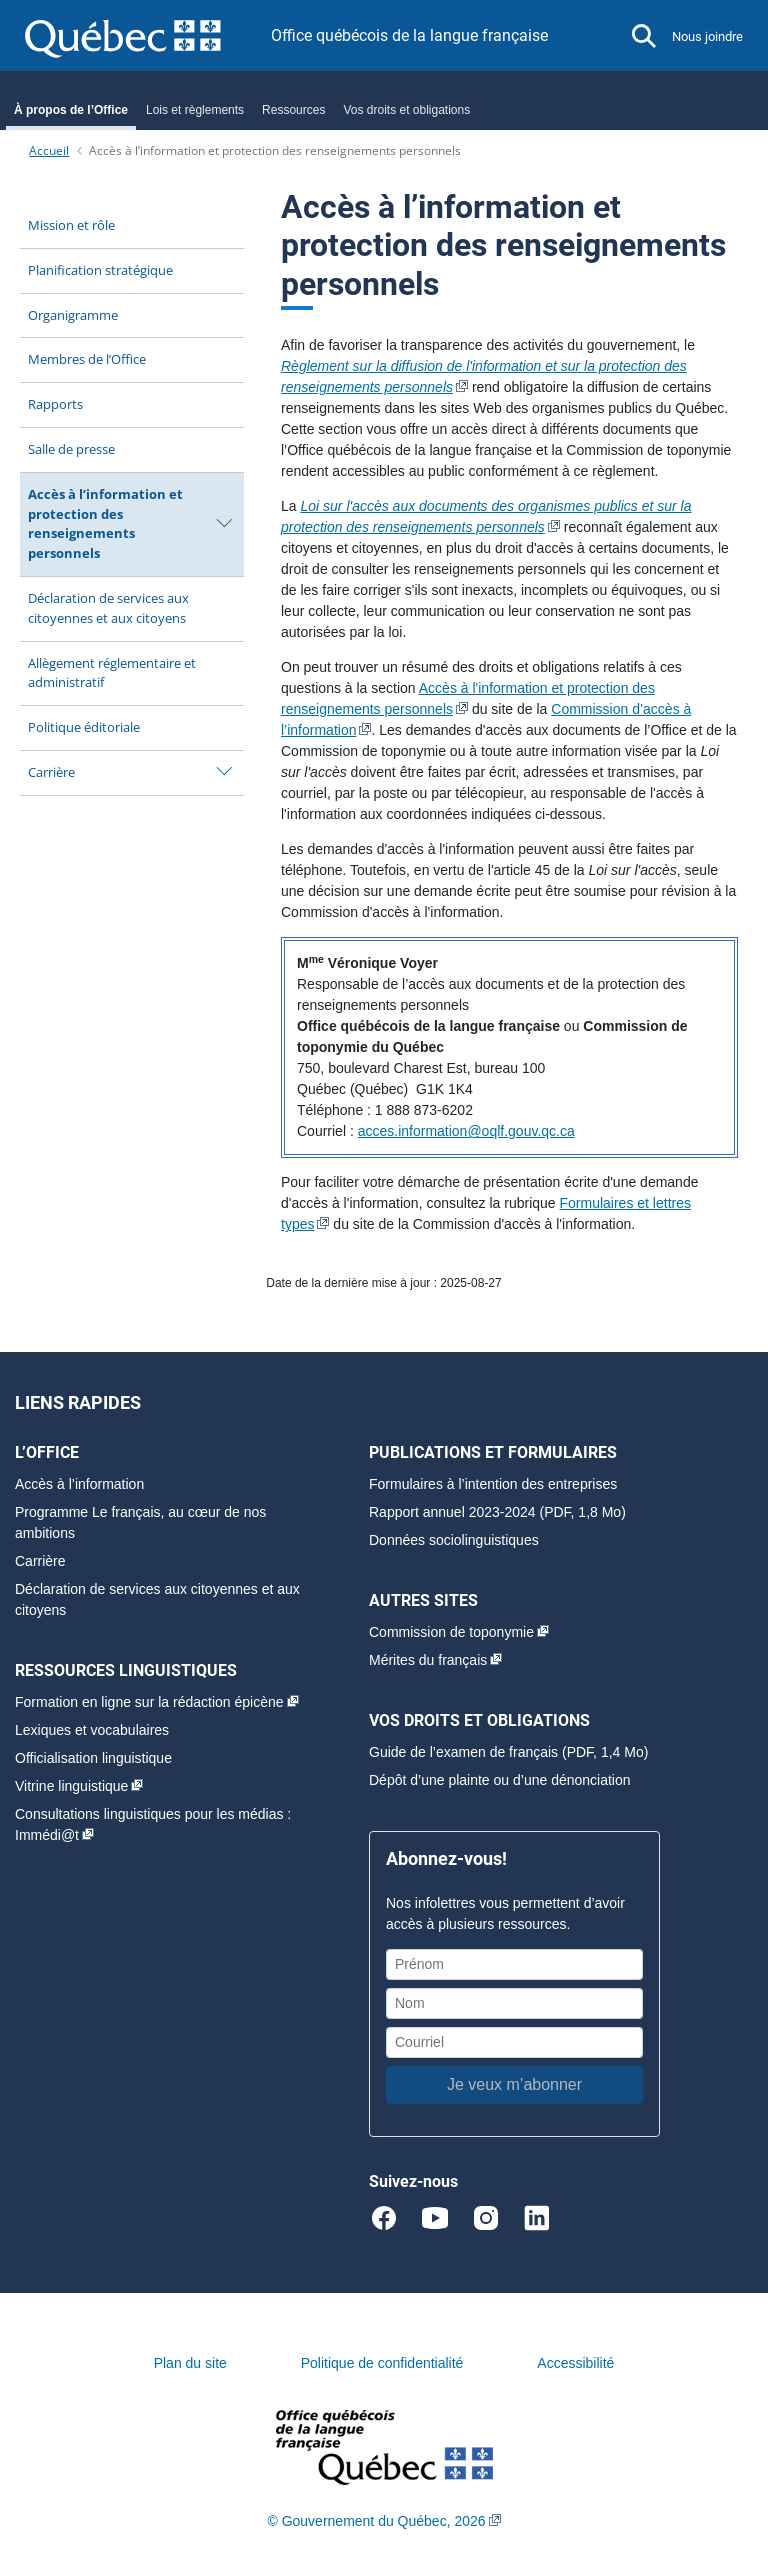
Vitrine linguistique (71, 1786)
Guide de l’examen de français (463, 1752)
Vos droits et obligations (406, 110)
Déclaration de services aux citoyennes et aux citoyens (108, 608)
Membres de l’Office (87, 359)
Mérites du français (428, 1660)
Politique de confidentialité (382, 2363)
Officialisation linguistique (93, 1758)
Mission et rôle (71, 225)
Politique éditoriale (84, 727)
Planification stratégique (100, 270)
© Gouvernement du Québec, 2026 (376, 2521)
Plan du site (190, 2363)
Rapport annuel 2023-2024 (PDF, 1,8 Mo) (497, 1512)
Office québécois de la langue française (409, 35)
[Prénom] (514, 1964)
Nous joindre (707, 36)
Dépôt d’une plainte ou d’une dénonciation (500, 1780)
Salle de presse (71, 449)
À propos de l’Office (71, 110)
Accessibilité (575, 2363)
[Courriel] (514, 2042)
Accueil (49, 150)
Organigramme (73, 315)
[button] (644, 36)
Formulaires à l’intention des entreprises (493, 1484)
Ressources (293, 110)
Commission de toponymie (451, 1632)
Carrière (51, 772)
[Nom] (514, 2003)
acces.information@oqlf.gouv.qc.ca (466, 1131)
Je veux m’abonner (514, 2084)
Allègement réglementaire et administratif (112, 673)
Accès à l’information (79, 1484)
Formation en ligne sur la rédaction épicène (149, 1702)
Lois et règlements (195, 110)
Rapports (55, 404)
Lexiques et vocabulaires (92, 1730)
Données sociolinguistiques (454, 1540)
